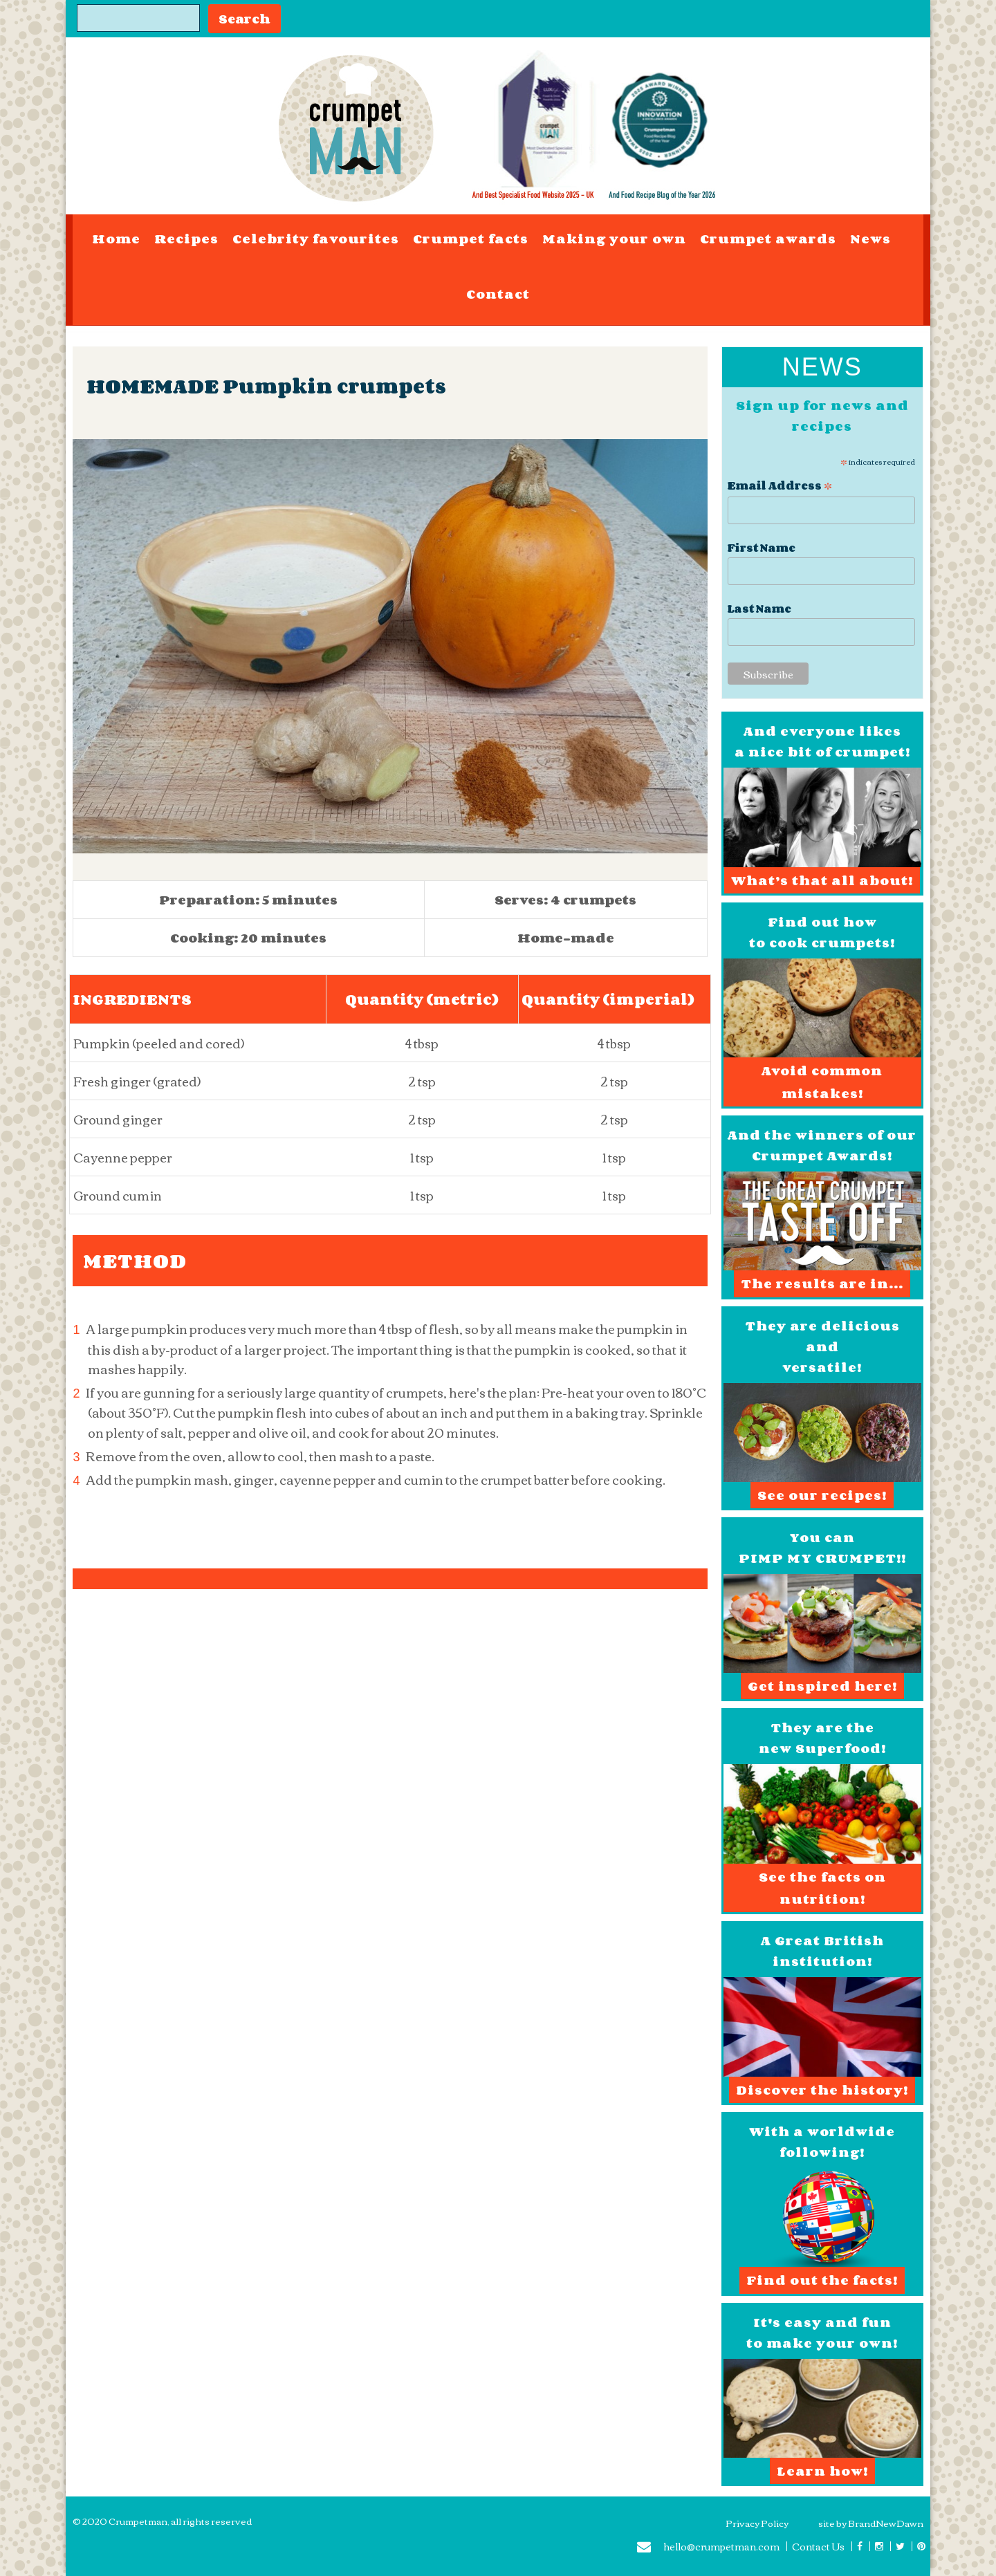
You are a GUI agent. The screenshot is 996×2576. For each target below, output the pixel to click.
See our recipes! (822, 1495)
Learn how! (822, 2471)
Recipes (186, 238)
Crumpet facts (470, 238)
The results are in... (822, 1283)
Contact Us (818, 2546)
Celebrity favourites (315, 238)
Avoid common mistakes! (822, 1081)
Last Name (759, 609)
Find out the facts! (822, 2280)
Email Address (780, 484)
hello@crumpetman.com (708, 2548)
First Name (761, 548)
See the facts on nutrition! (822, 1887)
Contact (498, 294)
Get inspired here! (822, 1686)
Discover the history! (822, 2089)
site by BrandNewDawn (870, 2522)
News (870, 238)
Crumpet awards (768, 238)
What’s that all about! (822, 880)
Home (116, 238)
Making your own (614, 238)
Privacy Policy (757, 2522)
